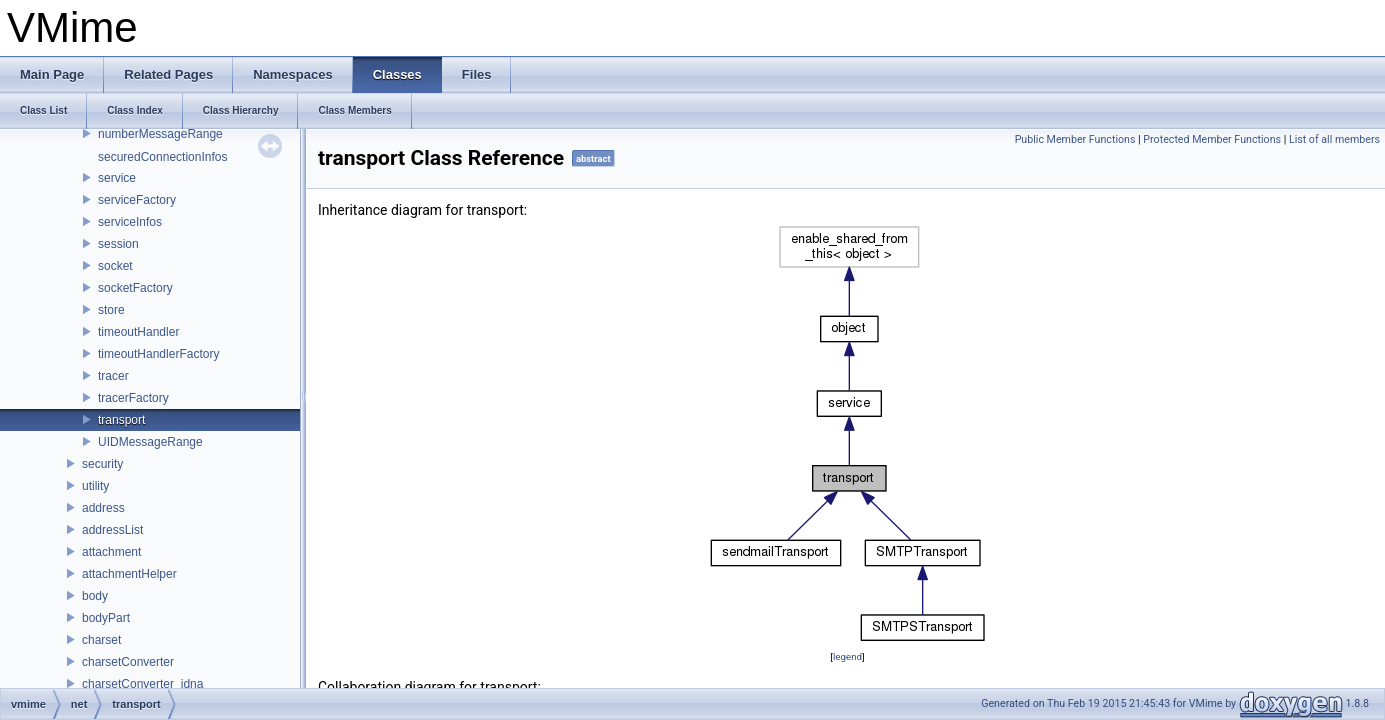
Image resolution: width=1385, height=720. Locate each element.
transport (121, 420)
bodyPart (106, 618)
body (95, 596)
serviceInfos (130, 222)
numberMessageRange (160, 134)
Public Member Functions (1075, 139)
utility (95, 486)
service (117, 178)
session (118, 244)
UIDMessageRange (150, 442)
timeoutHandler (138, 332)
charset (101, 640)
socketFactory (135, 288)
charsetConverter (128, 662)
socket (115, 266)
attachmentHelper (129, 574)
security (102, 464)
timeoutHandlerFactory (158, 354)
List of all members (1334, 139)
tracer (113, 376)
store (111, 310)
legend (847, 656)
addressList (112, 530)
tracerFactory (133, 398)
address (103, 508)
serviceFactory (137, 200)
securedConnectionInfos (162, 157)
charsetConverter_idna (142, 684)
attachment (111, 552)
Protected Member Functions (1212, 139)
